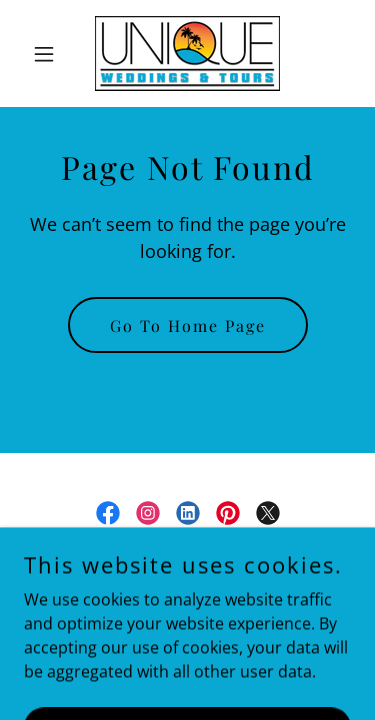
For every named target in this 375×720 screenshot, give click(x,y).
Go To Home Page (188, 325)
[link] (187, 53)
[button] (48, 54)
